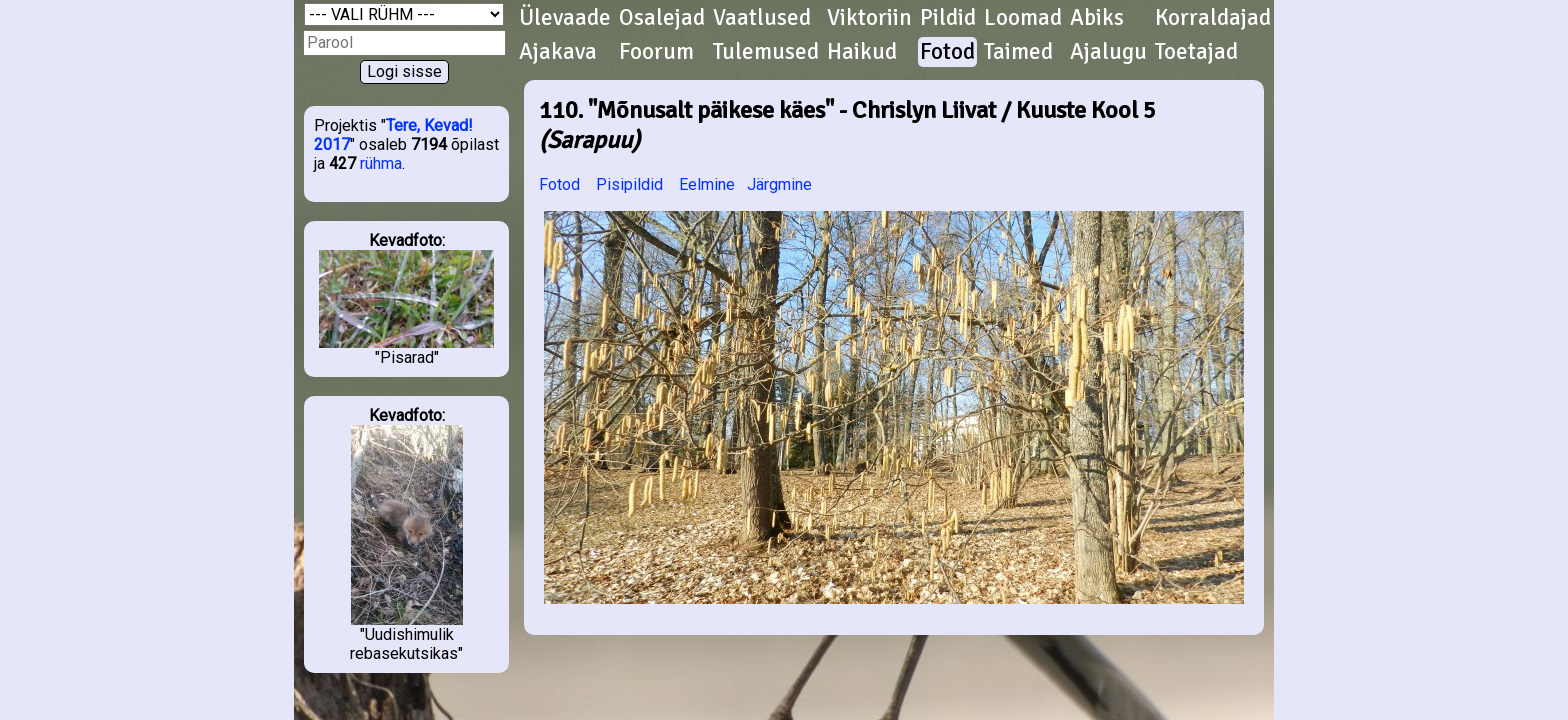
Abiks (1097, 18)
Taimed (1018, 52)
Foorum (656, 52)
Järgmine (779, 184)
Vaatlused (762, 18)
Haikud (862, 52)
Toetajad (1196, 52)
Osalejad (662, 18)
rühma (381, 163)
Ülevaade (565, 18)
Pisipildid (629, 184)
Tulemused (766, 52)
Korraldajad (1213, 18)
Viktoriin (869, 18)
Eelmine (707, 184)
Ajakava (558, 52)
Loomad (1023, 18)
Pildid (948, 18)
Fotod (947, 52)
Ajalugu (1108, 52)
